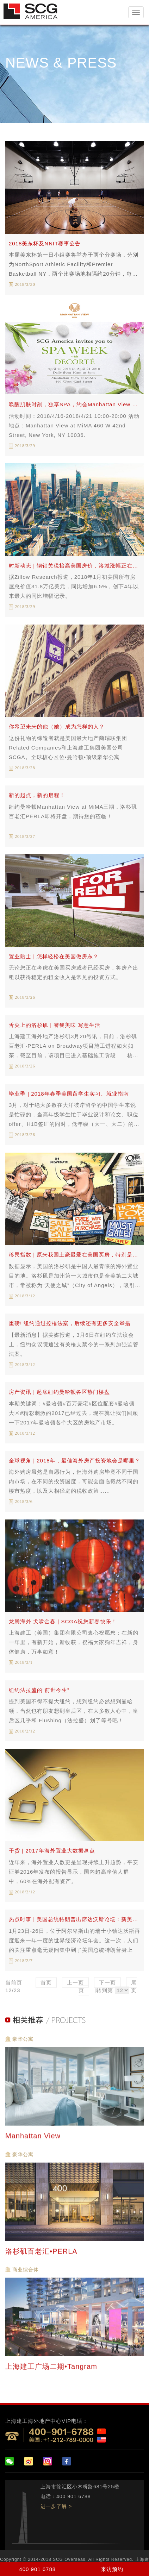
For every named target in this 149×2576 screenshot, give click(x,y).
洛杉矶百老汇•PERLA (42, 2256)
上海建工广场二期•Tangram (52, 2371)
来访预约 (112, 2569)
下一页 (107, 1987)
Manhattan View (34, 2140)
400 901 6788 (37, 2569)
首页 (46, 1987)
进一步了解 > (56, 2506)
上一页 (75, 1987)
